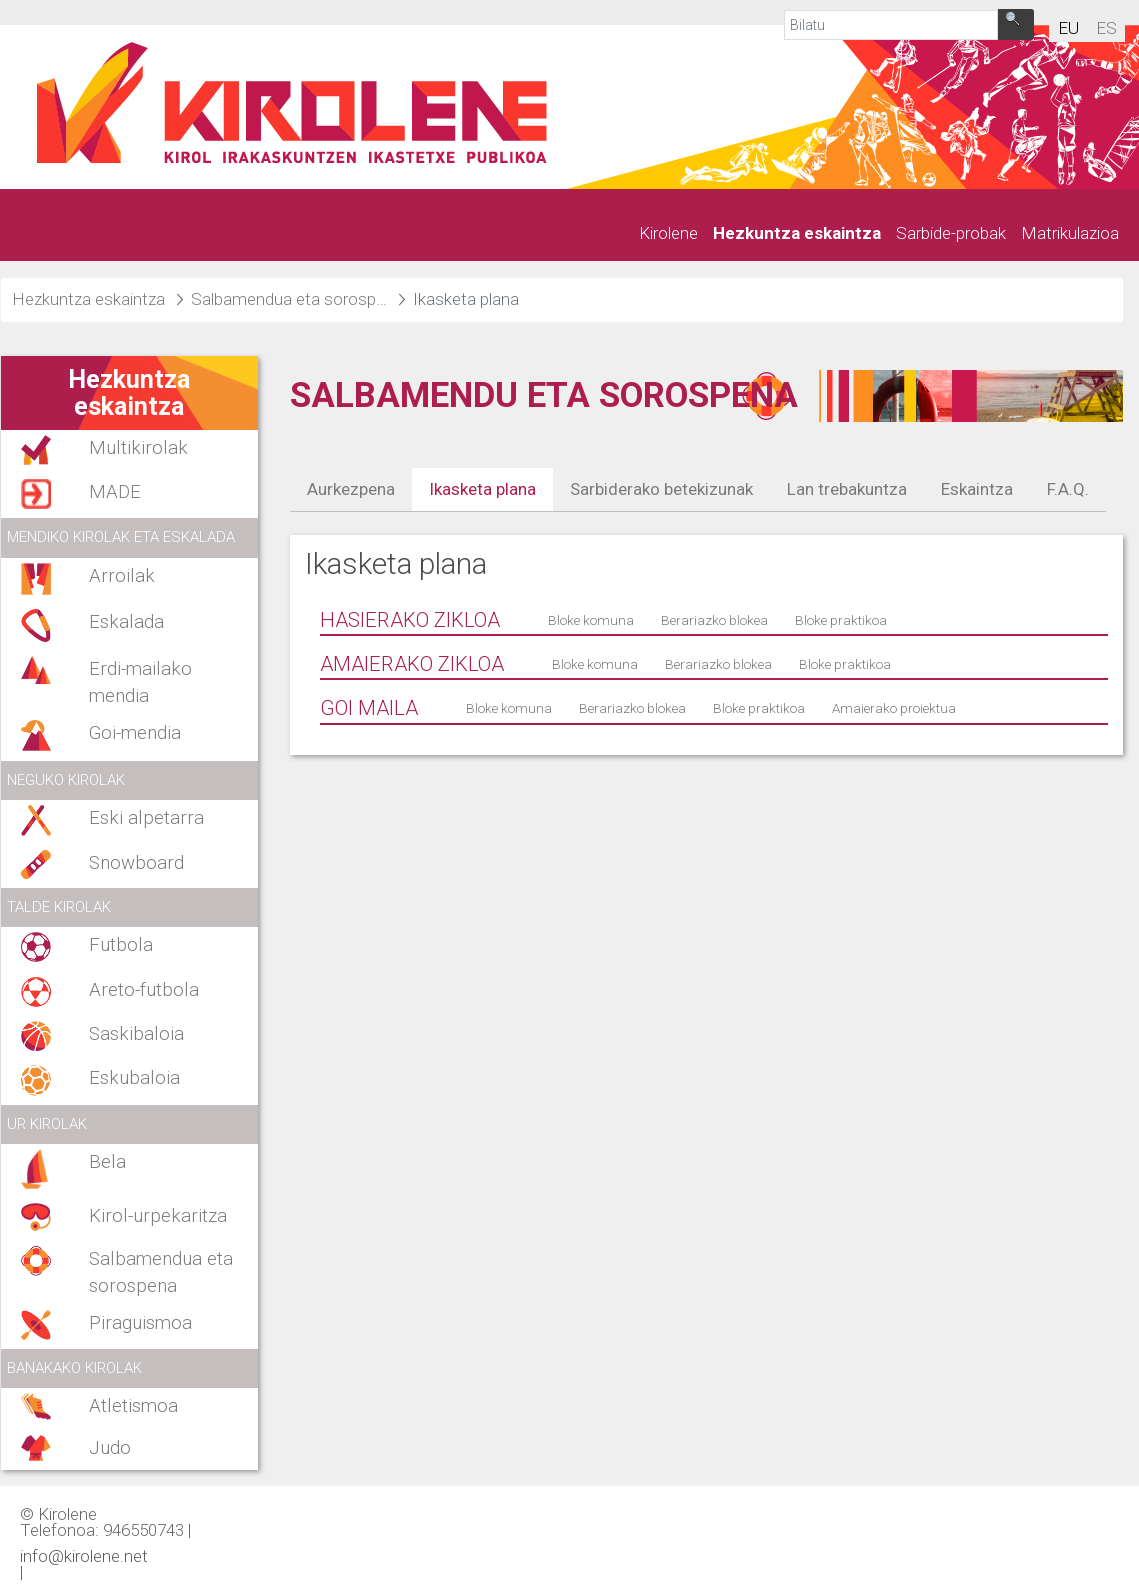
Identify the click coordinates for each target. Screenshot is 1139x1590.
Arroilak (122, 576)
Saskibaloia (136, 1034)
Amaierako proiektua (894, 708)
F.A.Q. (1068, 489)
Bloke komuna (591, 620)
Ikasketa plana (482, 489)
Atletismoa (133, 1406)
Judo (110, 1448)
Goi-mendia (135, 733)
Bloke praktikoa (841, 620)
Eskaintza (977, 489)
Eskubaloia (134, 1078)
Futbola (121, 945)
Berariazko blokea (714, 620)
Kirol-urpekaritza (158, 1216)
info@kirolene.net (84, 1555)
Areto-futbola (144, 990)
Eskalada (126, 622)
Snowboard (136, 863)
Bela (107, 1162)
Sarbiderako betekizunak (661, 489)
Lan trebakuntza (847, 489)
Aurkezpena (351, 489)
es (1106, 28)
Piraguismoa (140, 1323)
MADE (115, 492)
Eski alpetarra (146, 818)
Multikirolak (138, 448)
